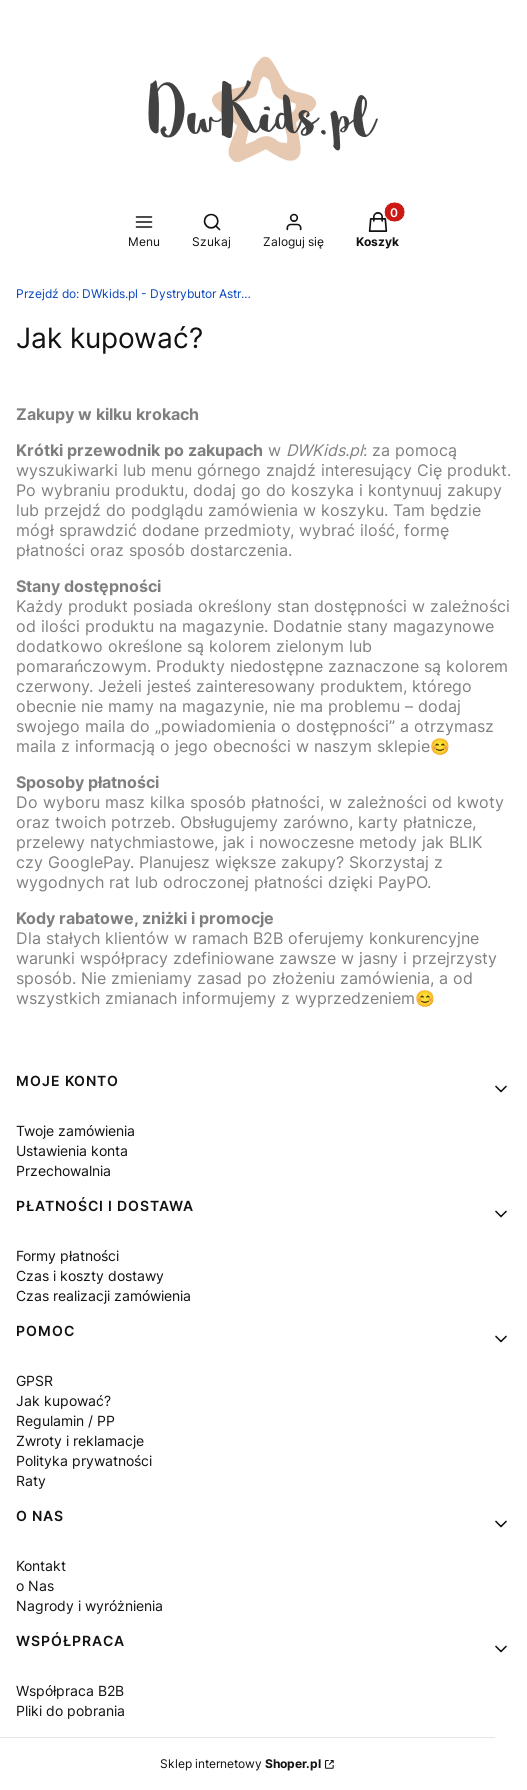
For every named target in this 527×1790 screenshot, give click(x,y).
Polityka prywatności (84, 1460)
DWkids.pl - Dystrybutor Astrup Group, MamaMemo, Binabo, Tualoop (136, 293)
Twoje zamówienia (75, 1130)
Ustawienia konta (72, 1150)
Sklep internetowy (240, 1763)
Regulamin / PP (65, 1420)
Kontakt (41, 1565)
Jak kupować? (63, 1400)
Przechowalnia (63, 1170)
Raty (31, 1480)
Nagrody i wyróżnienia (89, 1605)
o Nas (35, 1585)
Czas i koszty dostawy (90, 1275)
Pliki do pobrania (70, 1710)
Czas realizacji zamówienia (103, 1295)
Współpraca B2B (70, 1690)
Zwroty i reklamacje (80, 1440)
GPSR (34, 1380)
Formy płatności (67, 1255)
